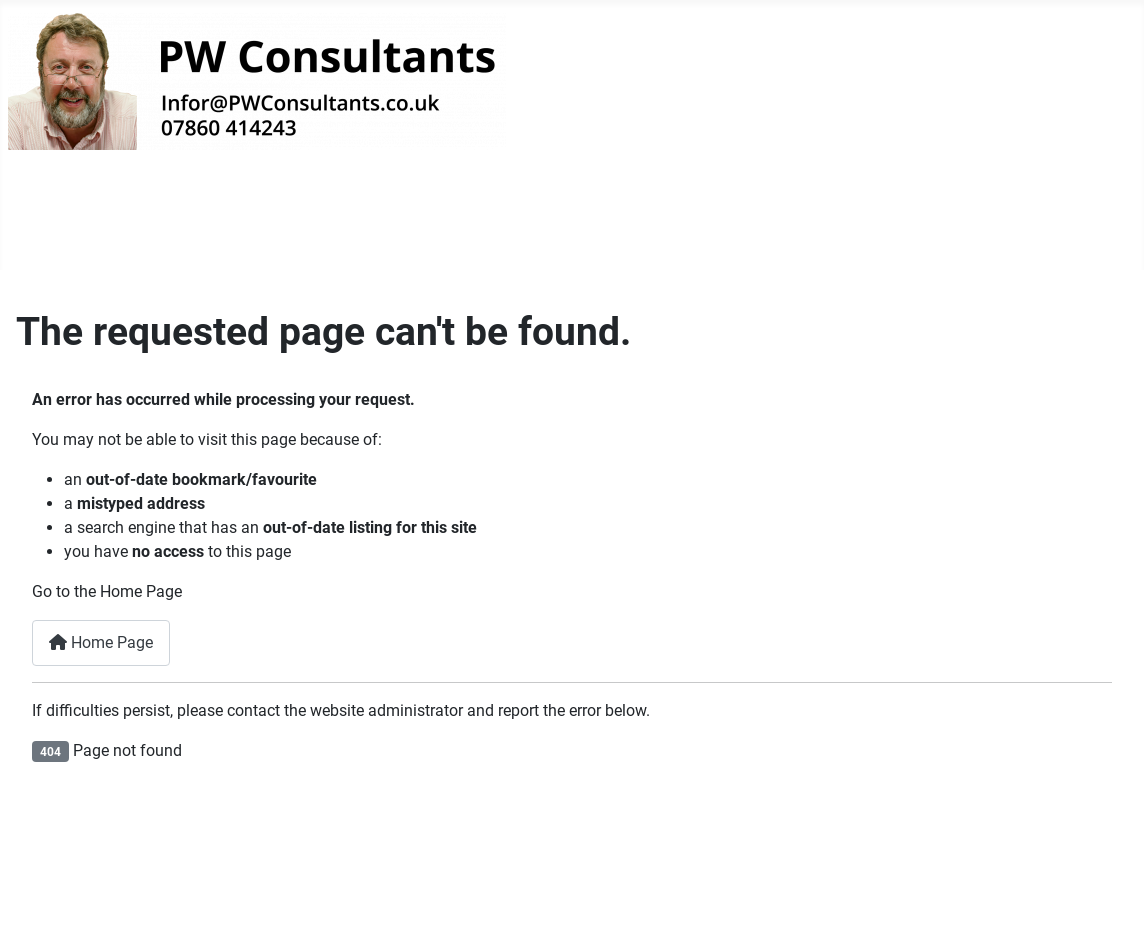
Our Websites (264, 229)
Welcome (81, 229)
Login (499, 229)
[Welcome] (149, 229)
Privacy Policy (833, 862)
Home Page (101, 642)
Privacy (396, 228)
